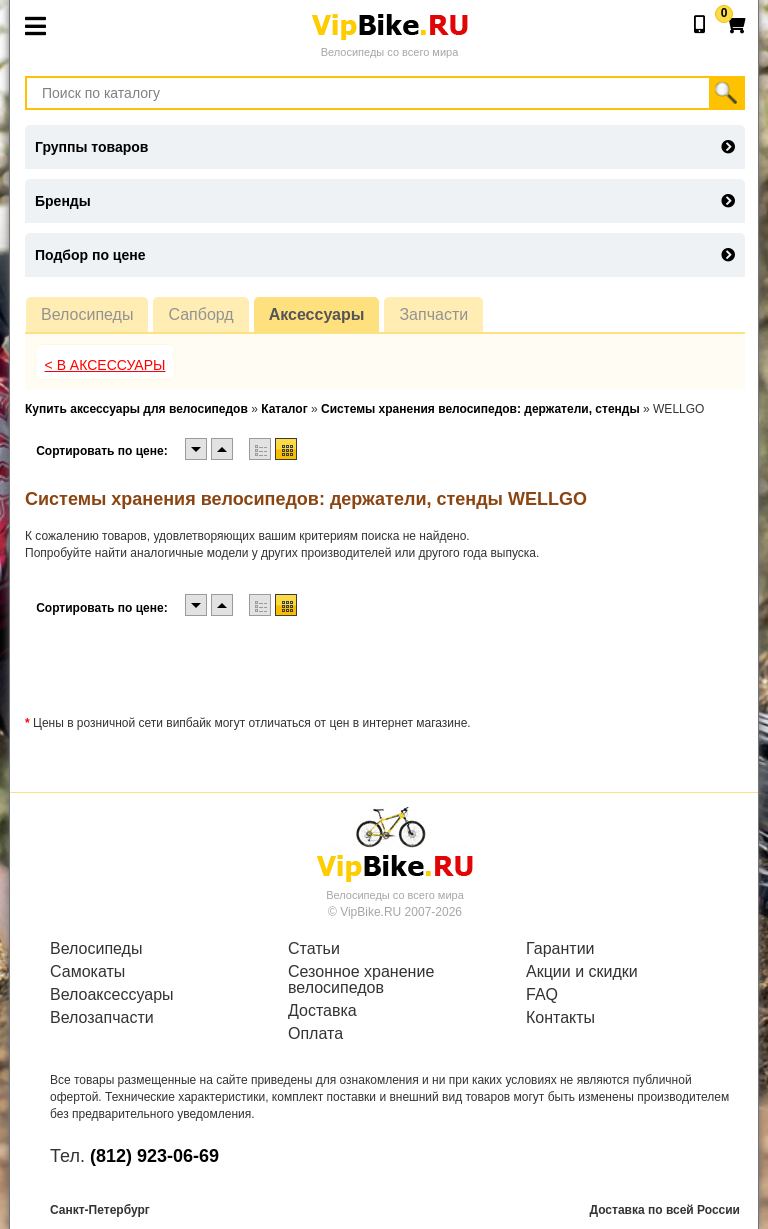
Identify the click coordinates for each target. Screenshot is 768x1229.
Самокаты (87, 972)
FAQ (542, 995)
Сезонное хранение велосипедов (361, 980)
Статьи (314, 949)
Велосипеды (87, 314)
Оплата (315, 1034)
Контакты (560, 1018)
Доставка (322, 1011)
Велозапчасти (102, 1018)
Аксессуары (317, 314)
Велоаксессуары (112, 995)
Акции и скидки (582, 972)
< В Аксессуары (105, 365)
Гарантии (560, 949)
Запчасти (433, 314)
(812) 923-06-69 (154, 1156)
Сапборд (200, 314)
